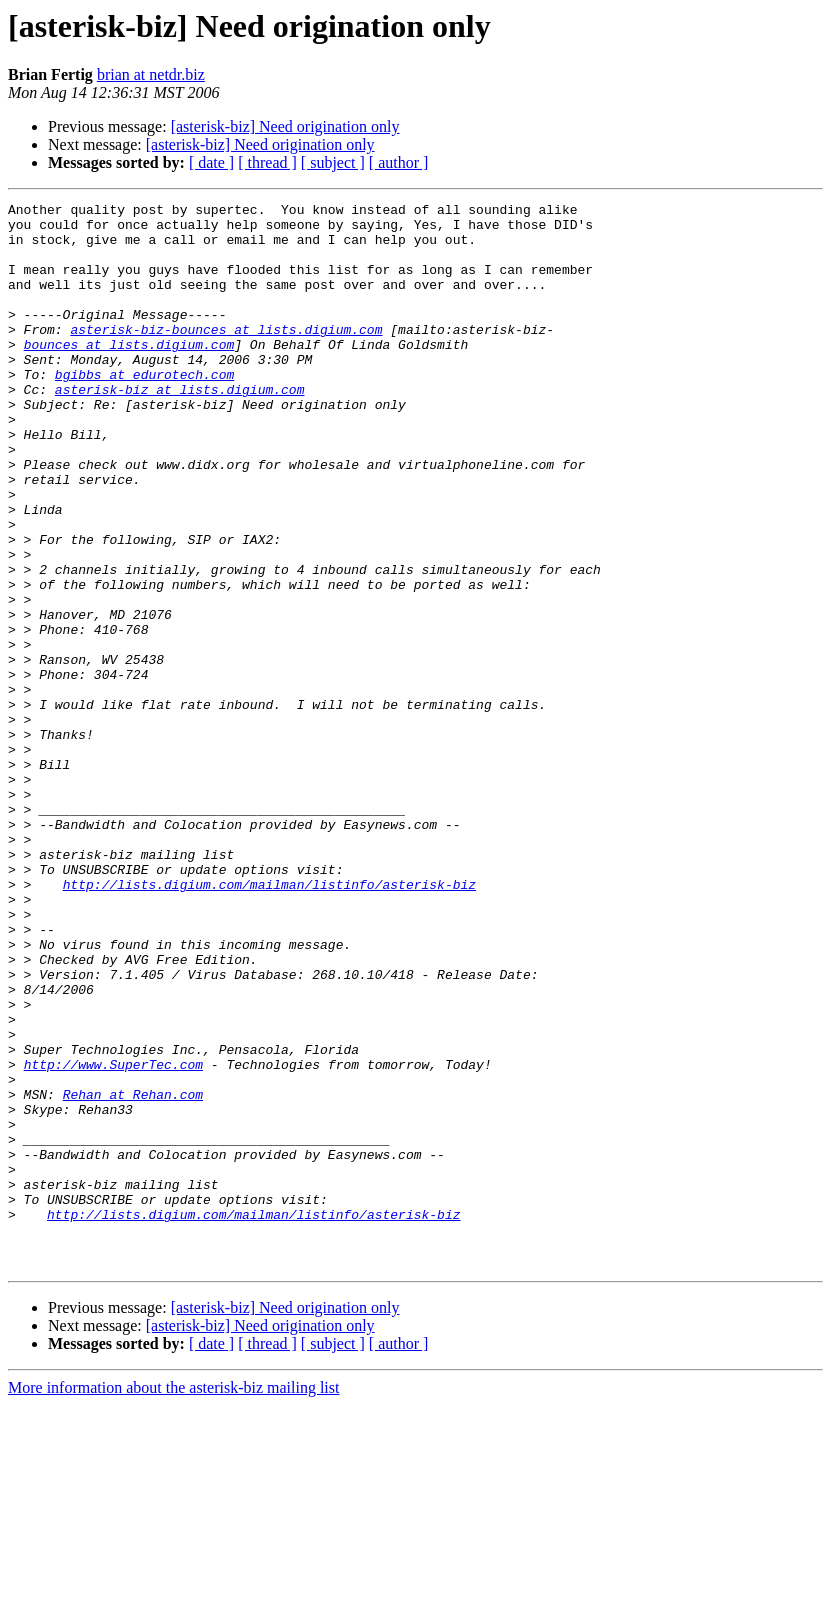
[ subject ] (333, 162)
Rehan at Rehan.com (133, 1274)
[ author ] (399, 162)
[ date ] (211, 162)
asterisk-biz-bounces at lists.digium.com (226, 356)
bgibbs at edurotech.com (144, 410)
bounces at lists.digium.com (129, 374)
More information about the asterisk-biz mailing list (173, 1600)
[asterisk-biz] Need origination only (285, 126)
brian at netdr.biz (151, 74)
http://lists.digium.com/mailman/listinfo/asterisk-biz (269, 1022)
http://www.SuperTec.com (113, 1238)
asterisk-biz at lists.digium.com (180, 428)
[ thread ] (267, 162)
